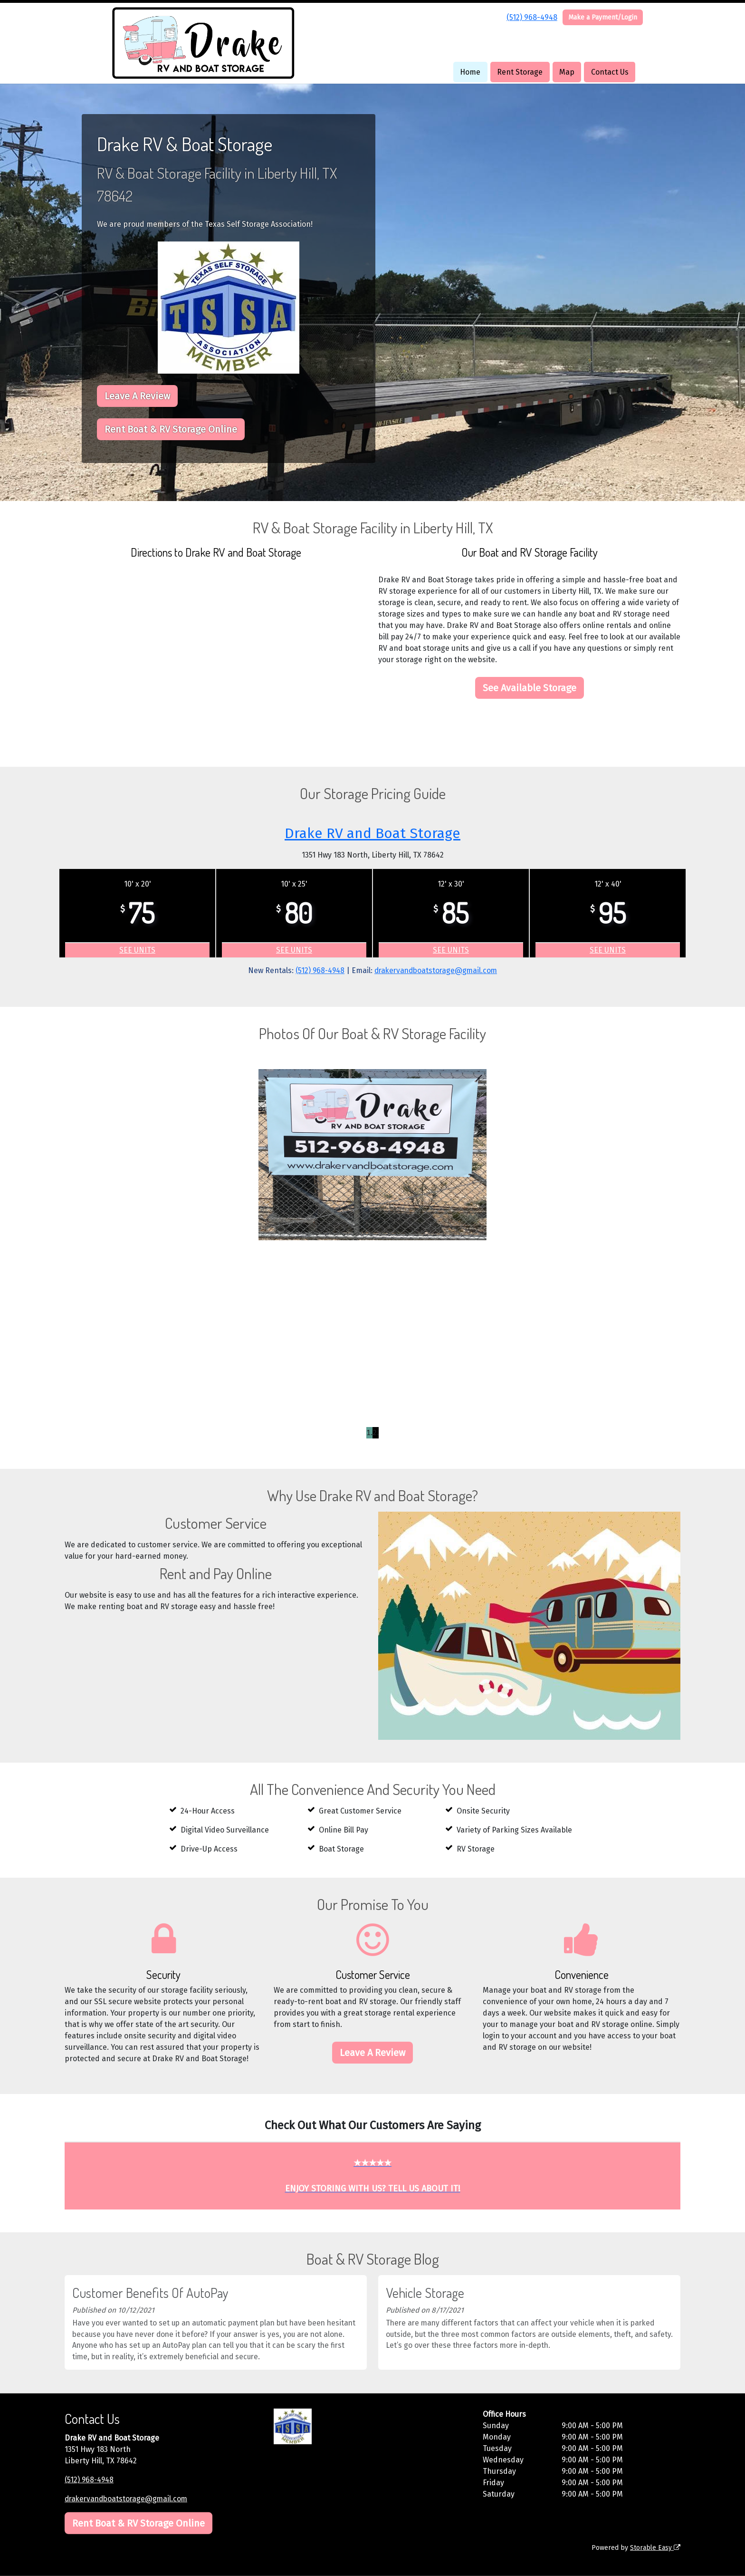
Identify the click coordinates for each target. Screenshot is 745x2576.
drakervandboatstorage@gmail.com (436, 969)
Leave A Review (137, 396)
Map (566, 72)
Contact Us (610, 72)
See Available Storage (529, 688)
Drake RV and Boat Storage (372, 833)
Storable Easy (655, 2548)
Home (470, 72)
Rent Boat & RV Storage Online (171, 429)
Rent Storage (520, 72)
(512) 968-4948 (531, 17)
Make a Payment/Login (602, 17)
